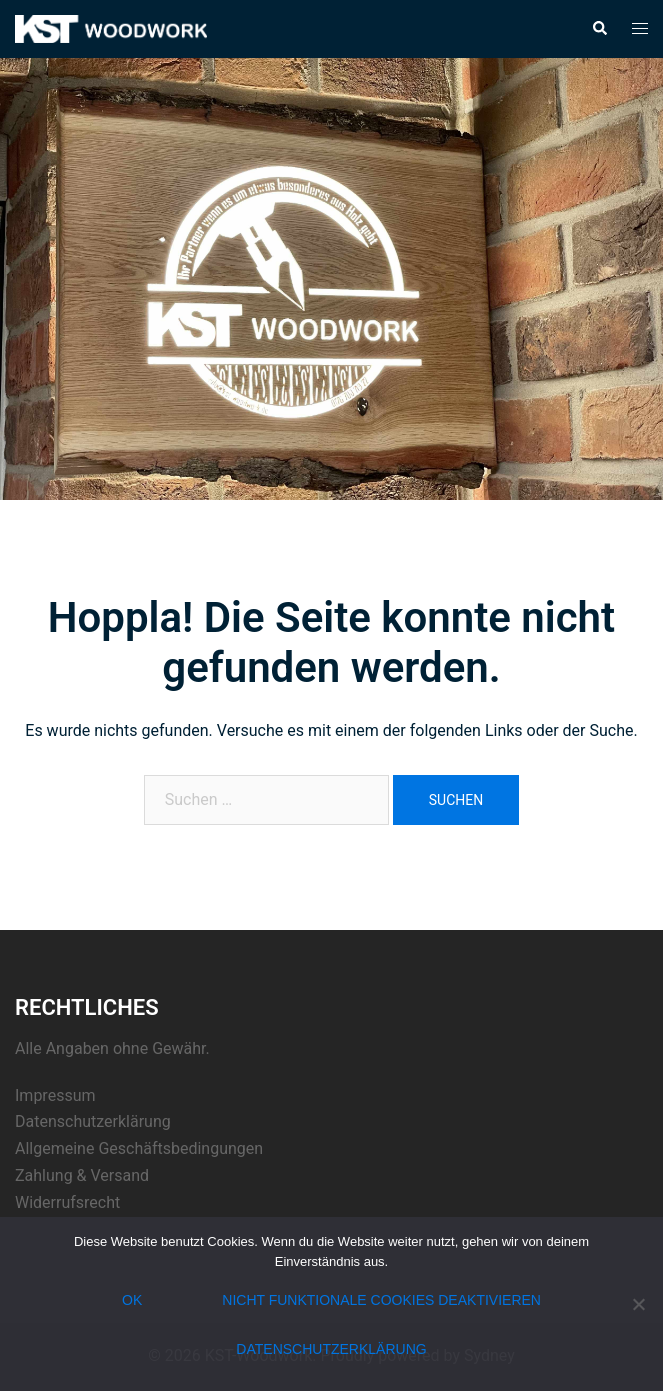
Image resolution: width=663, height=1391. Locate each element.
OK (132, 1300)
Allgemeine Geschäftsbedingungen (139, 1148)
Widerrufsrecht (67, 1202)
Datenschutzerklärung (93, 1121)
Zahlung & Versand (82, 1175)
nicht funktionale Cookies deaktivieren (381, 1300)
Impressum (55, 1095)
